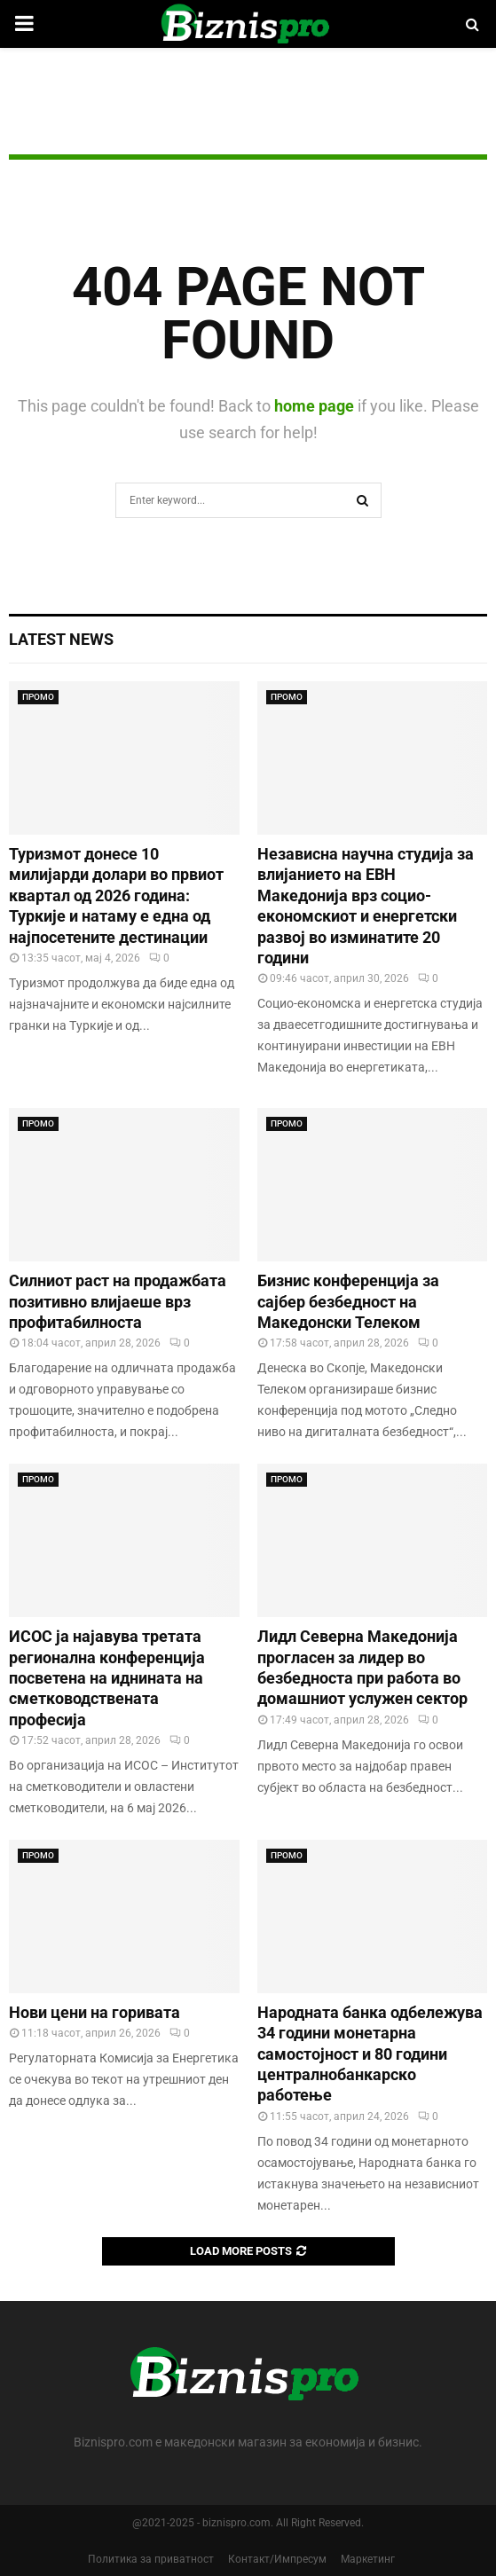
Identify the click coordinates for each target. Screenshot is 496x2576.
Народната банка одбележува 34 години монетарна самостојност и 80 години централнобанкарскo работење (370, 2054)
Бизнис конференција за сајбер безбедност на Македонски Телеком (348, 1301)
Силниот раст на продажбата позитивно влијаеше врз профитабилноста (117, 1301)
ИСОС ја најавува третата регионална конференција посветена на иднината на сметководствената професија (107, 1678)
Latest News (61, 639)
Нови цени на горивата (94, 2012)
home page (314, 406)
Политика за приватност (151, 2559)
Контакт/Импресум (277, 2559)
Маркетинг (368, 2559)
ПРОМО (38, 697)
